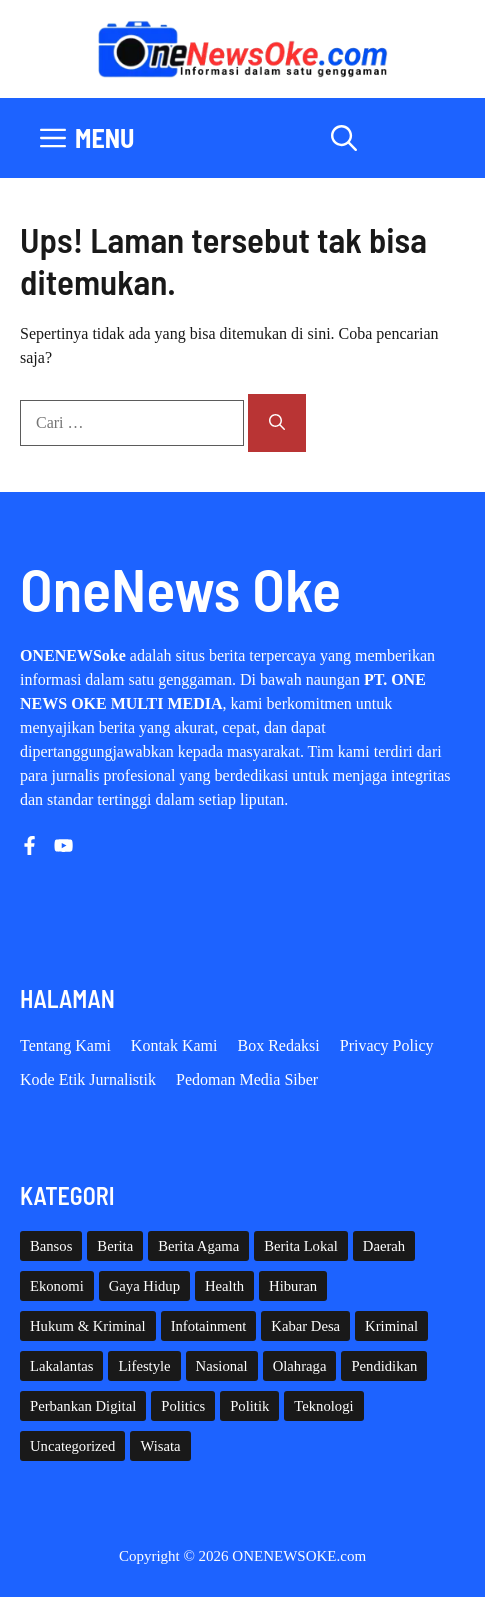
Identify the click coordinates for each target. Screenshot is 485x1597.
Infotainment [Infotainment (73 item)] (209, 1326)
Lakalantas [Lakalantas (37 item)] (61, 1366)
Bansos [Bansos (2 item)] (51, 1246)
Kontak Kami (174, 1045)
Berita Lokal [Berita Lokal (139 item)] (301, 1246)
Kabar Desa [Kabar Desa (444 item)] (305, 1326)
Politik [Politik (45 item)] (249, 1406)
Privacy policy (387, 1045)
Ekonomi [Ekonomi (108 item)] (57, 1286)
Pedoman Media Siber (247, 1079)
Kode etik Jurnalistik (88, 1079)
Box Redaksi (279, 1045)
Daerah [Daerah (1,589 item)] (384, 1246)
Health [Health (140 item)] (224, 1286)
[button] (344, 138)
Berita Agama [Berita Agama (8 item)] (198, 1246)
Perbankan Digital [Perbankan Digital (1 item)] (83, 1406)
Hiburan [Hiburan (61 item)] (293, 1286)
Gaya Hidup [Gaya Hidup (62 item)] (144, 1286)
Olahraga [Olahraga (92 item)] (300, 1366)
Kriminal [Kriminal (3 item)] (391, 1326)
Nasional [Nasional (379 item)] (222, 1366)
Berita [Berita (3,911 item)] (115, 1246)
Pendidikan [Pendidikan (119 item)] (384, 1366)
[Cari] (277, 423)
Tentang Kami (65, 1045)
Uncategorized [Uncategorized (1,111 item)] (72, 1446)
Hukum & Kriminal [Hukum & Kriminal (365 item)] (88, 1326)
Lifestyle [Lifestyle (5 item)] (144, 1366)
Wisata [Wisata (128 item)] (160, 1446)
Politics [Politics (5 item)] (183, 1406)
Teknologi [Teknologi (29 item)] (323, 1406)
